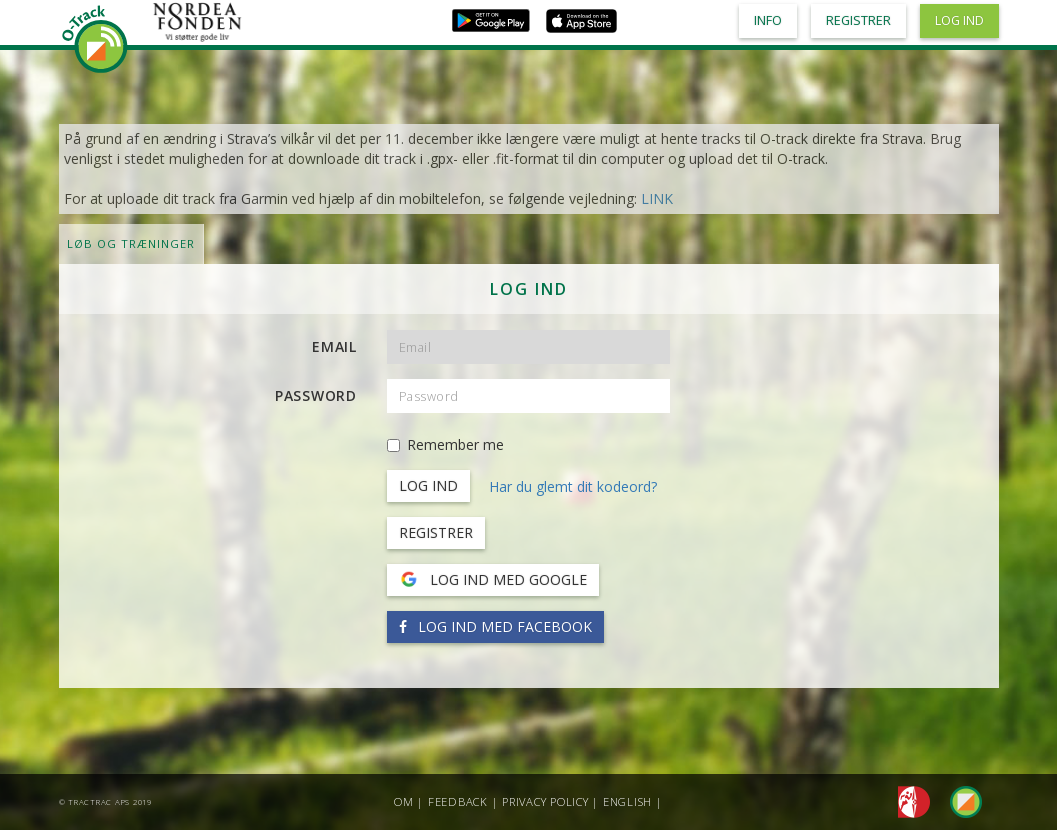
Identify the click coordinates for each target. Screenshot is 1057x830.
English (627, 801)
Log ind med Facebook (495, 626)
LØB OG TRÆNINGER (131, 243)
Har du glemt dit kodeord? (573, 486)
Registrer (436, 532)
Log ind (959, 20)
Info (768, 20)
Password (316, 395)
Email (334, 346)
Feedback (458, 801)
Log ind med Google (493, 580)
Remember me (445, 444)
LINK (657, 198)
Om (404, 801)
